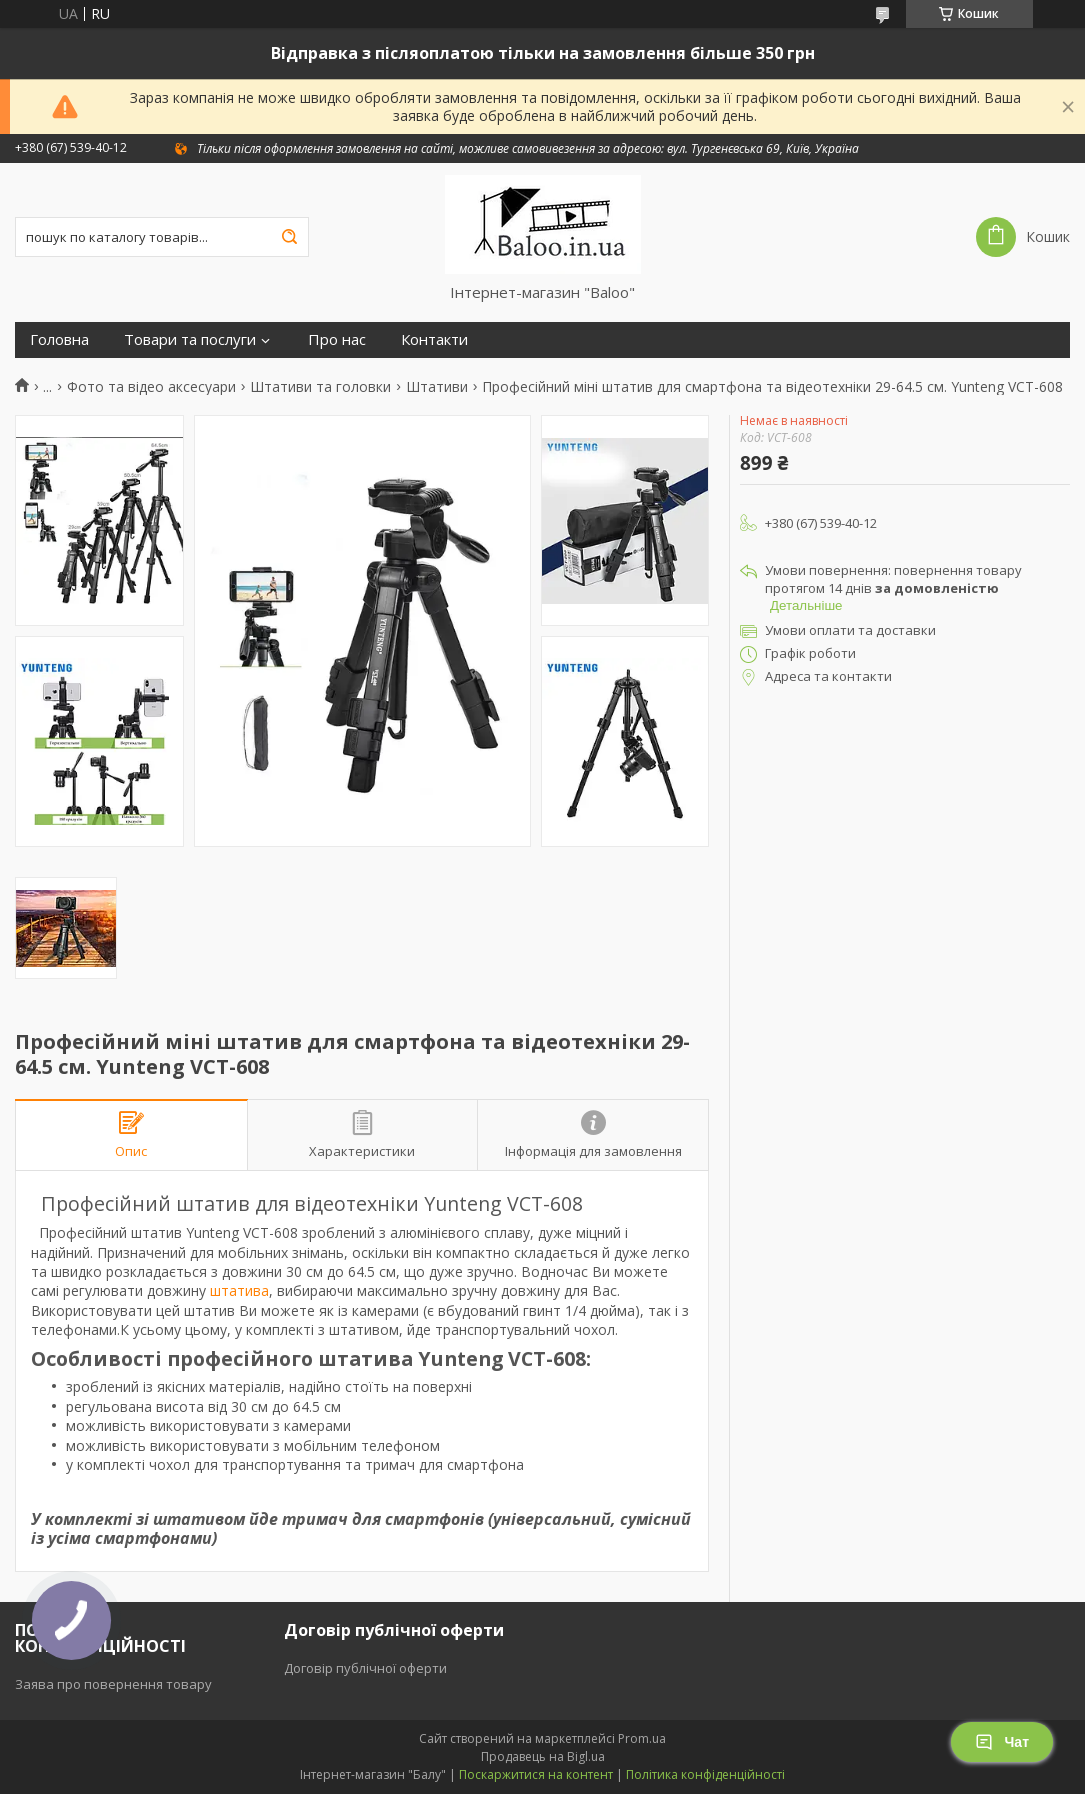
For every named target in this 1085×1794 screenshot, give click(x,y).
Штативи (437, 387)
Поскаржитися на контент (536, 1774)
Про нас (337, 339)
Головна (59, 339)
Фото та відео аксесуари (151, 387)
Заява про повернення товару (113, 1684)
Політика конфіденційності (705, 1774)
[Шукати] (289, 237)
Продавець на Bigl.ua (543, 1756)
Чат (1002, 1742)
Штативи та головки (320, 387)
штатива (239, 1290)
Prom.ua (642, 1738)
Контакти (434, 339)
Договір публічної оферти (365, 1668)
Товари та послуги (190, 339)
